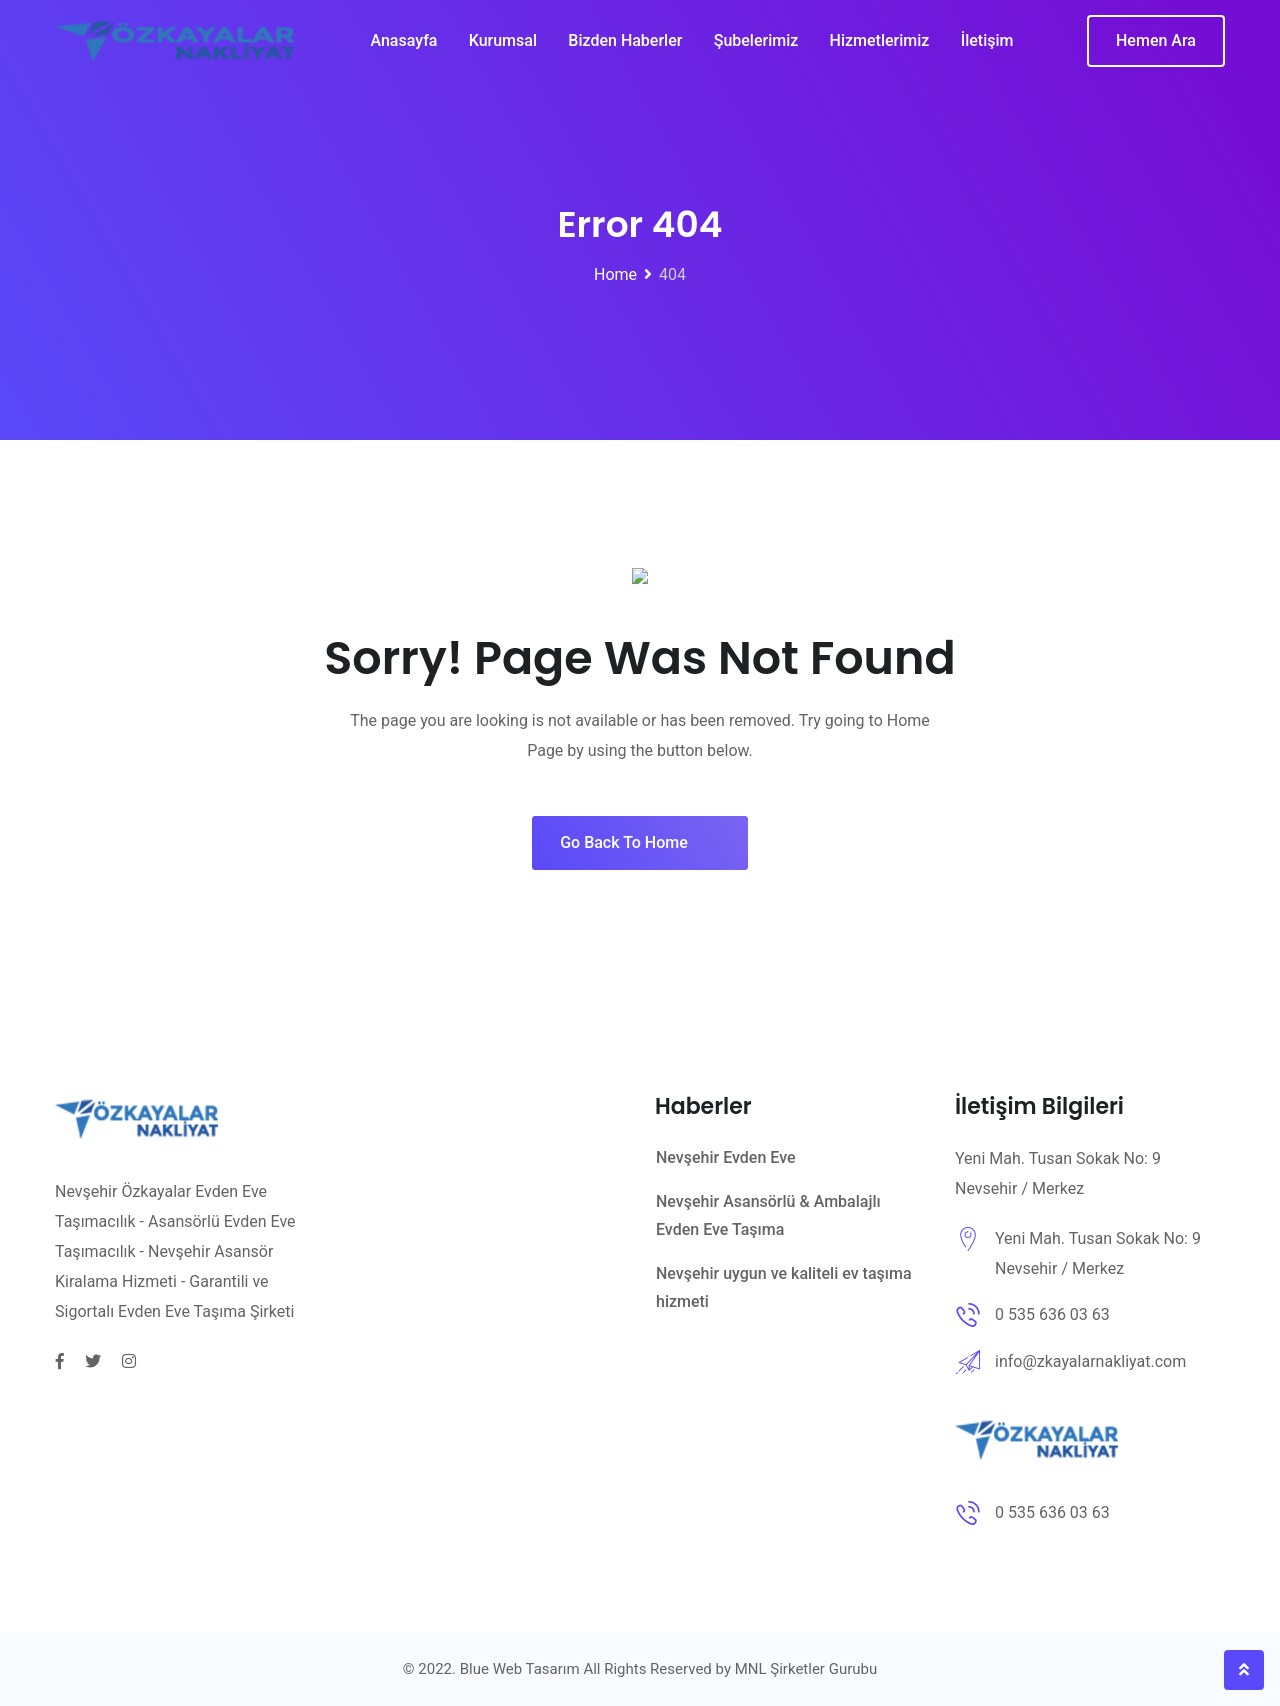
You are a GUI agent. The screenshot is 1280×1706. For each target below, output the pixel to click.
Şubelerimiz (756, 50)
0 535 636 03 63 (1052, 1314)
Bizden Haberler (625, 50)
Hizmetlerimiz (881, 50)
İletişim (988, 50)
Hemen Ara (1156, 50)
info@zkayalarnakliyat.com (1090, 1361)
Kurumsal (502, 50)
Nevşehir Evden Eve (726, 1157)
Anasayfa (402, 50)
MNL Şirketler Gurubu (806, 1669)
